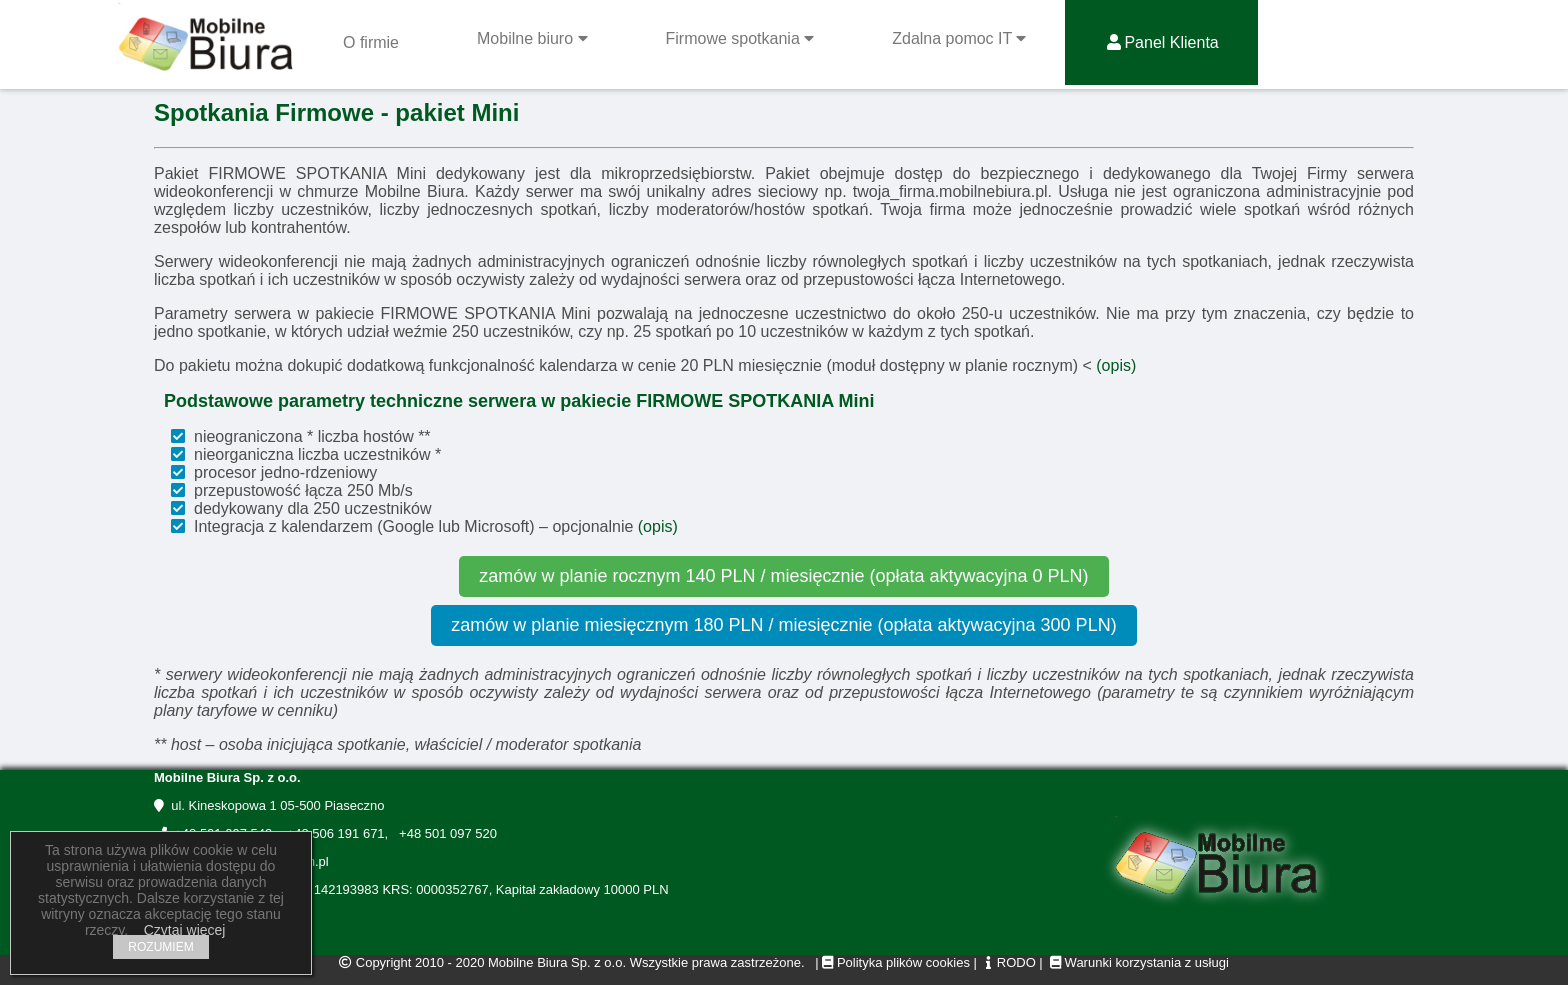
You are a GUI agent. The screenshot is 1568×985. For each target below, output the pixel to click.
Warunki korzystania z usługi (1147, 962)
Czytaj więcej (185, 930)
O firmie (371, 42)
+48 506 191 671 (331, 833)
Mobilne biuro (532, 38)
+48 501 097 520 (444, 833)
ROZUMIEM (160, 947)
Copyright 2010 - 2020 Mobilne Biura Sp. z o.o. (491, 962)
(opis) (1116, 365)
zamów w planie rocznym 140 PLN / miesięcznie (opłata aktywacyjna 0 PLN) (783, 576)
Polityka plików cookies (896, 962)
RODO (1008, 962)
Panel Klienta (1161, 42)
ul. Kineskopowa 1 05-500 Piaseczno (269, 805)
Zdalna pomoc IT (959, 38)
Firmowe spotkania (740, 38)
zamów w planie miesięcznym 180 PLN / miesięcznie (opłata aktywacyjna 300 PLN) (783, 625)
